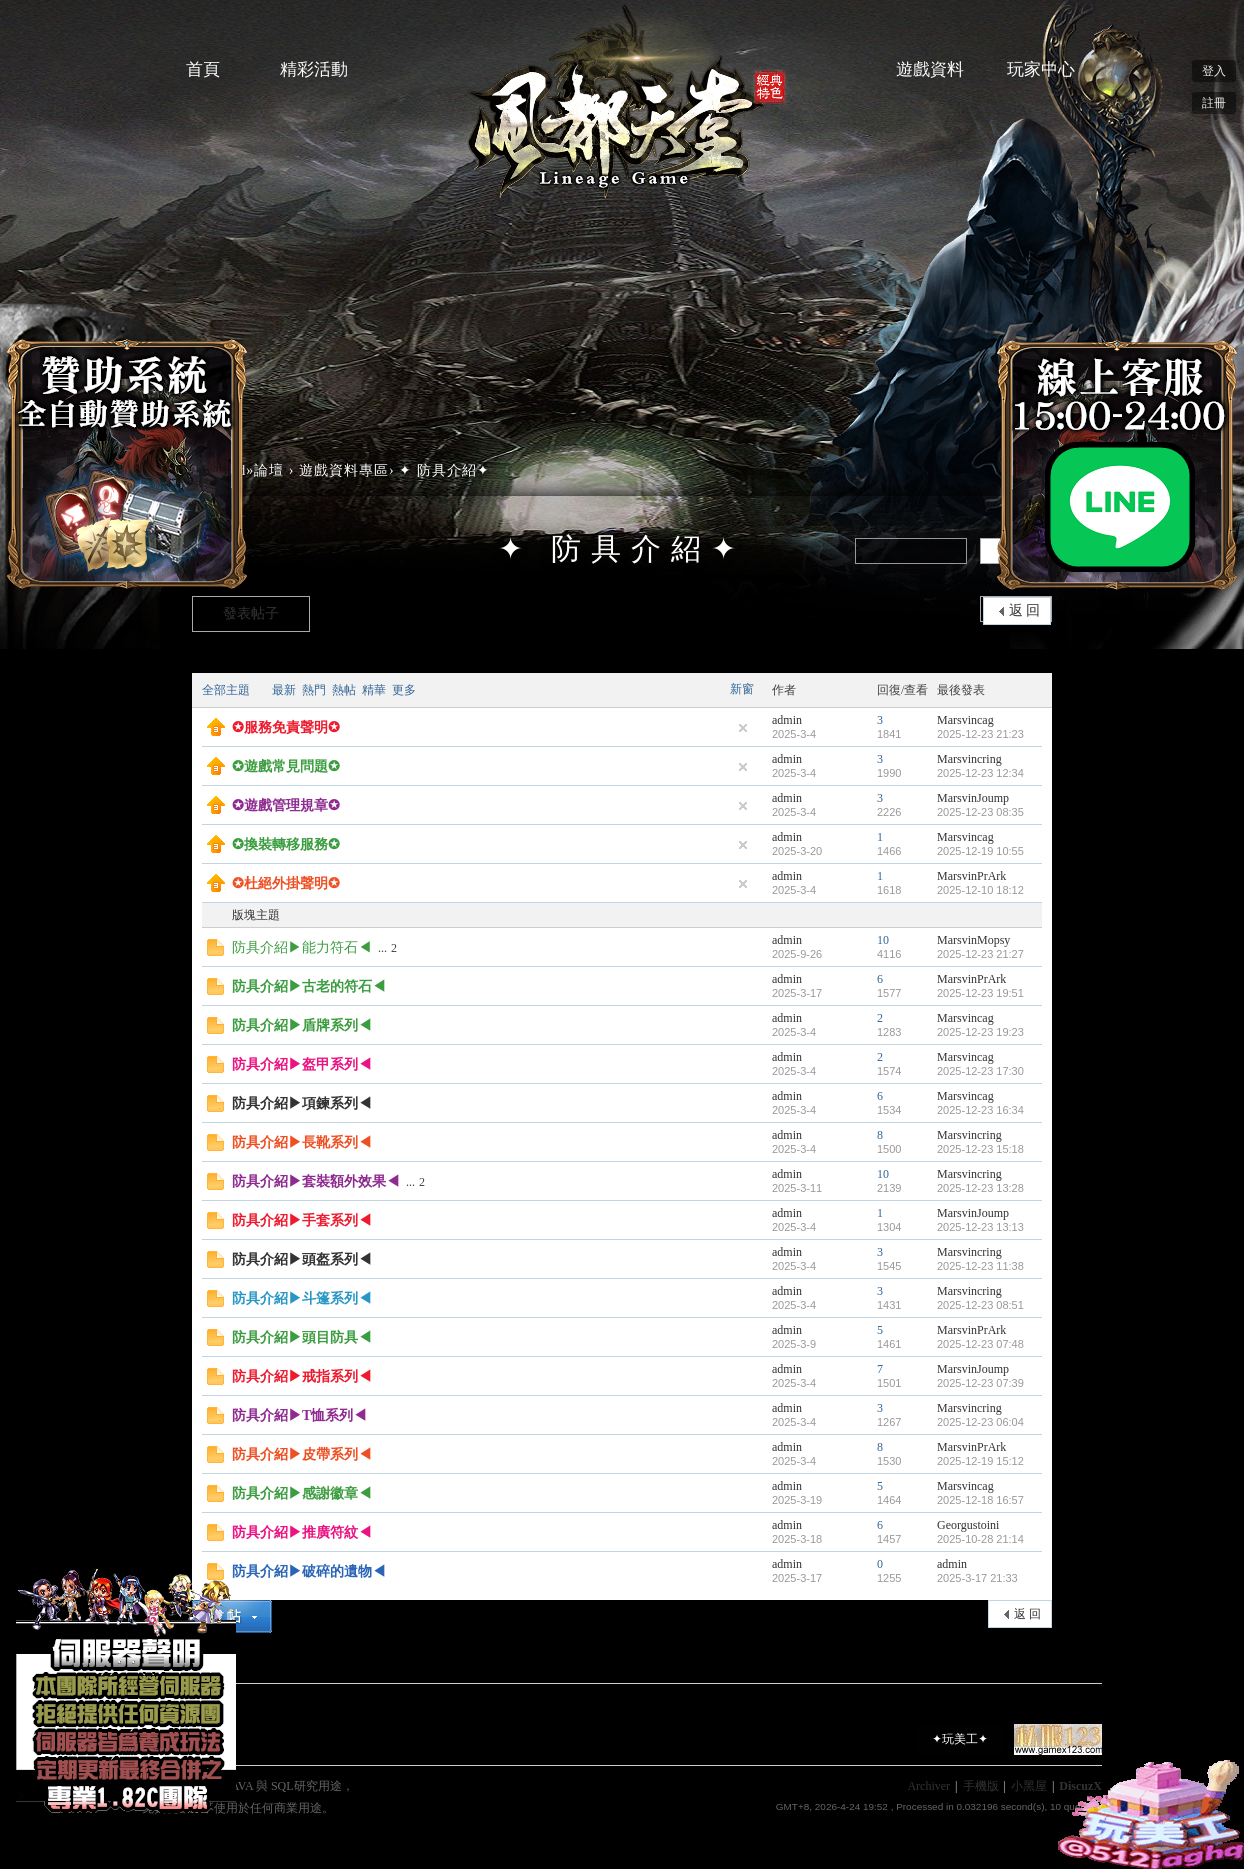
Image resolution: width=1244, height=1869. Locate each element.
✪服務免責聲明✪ (286, 727)
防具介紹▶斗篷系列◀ (302, 1298)
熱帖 (344, 690)
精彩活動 (314, 69)
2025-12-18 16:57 (980, 1500)
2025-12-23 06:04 (980, 1422)
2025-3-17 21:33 (977, 1578)
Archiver (928, 1786)
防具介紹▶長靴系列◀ (302, 1142)
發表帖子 (251, 613)
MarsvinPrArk (971, 876)
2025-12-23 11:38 (980, 1266)
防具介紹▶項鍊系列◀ (302, 1103)
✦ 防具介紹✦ (444, 470)
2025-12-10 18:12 (980, 890)
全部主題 (226, 690)
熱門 (314, 690)
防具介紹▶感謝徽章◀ (302, 1493)
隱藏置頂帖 (743, 728)
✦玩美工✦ (960, 1739)
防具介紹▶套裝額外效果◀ (316, 1181)
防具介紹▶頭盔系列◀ (302, 1259)
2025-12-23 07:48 (980, 1344)
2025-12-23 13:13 (980, 1227)
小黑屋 (1029, 1786)
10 (883, 940)
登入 (1214, 71)
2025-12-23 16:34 (980, 1110)
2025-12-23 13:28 (980, 1188)
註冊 (1214, 103)
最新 (284, 690)
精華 (374, 690)
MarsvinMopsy (973, 940)
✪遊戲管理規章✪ (286, 805)
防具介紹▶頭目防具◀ (302, 1337)
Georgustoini (968, 1525)
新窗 (742, 689)
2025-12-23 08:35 (980, 812)
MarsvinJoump (973, 798)
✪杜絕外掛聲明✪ (286, 883)
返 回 (1025, 610)
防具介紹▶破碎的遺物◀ (309, 1571)
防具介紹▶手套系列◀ (302, 1220)
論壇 (269, 470)
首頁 (203, 69)
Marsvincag (965, 720)
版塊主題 (256, 915)
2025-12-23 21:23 (980, 734)
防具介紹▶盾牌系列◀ (302, 1025)
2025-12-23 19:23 (980, 1032)
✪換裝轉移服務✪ (286, 844)
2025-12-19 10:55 (980, 851)
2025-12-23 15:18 (980, 1149)
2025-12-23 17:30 (980, 1071)
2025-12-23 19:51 (980, 993)
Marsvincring (969, 759)
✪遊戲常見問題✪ (286, 766)
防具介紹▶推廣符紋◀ (302, 1532)
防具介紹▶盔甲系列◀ (302, 1064)
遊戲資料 (930, 69)
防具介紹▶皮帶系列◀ (302, 1454)
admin (787, 720)
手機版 (981, 1786)
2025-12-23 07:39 (980, 1383)
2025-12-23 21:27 (980, 954)
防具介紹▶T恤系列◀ (299, 1415)
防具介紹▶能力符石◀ (302, 947)
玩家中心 (1041, 69)
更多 (404, 690)
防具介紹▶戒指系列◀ (302, 1376)
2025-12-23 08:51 (980, 1305)
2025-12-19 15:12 (980, 1461)
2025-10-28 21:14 (980, 1539)
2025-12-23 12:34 (980, 773)
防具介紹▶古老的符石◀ (309, 986)
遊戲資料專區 (344, 470)
